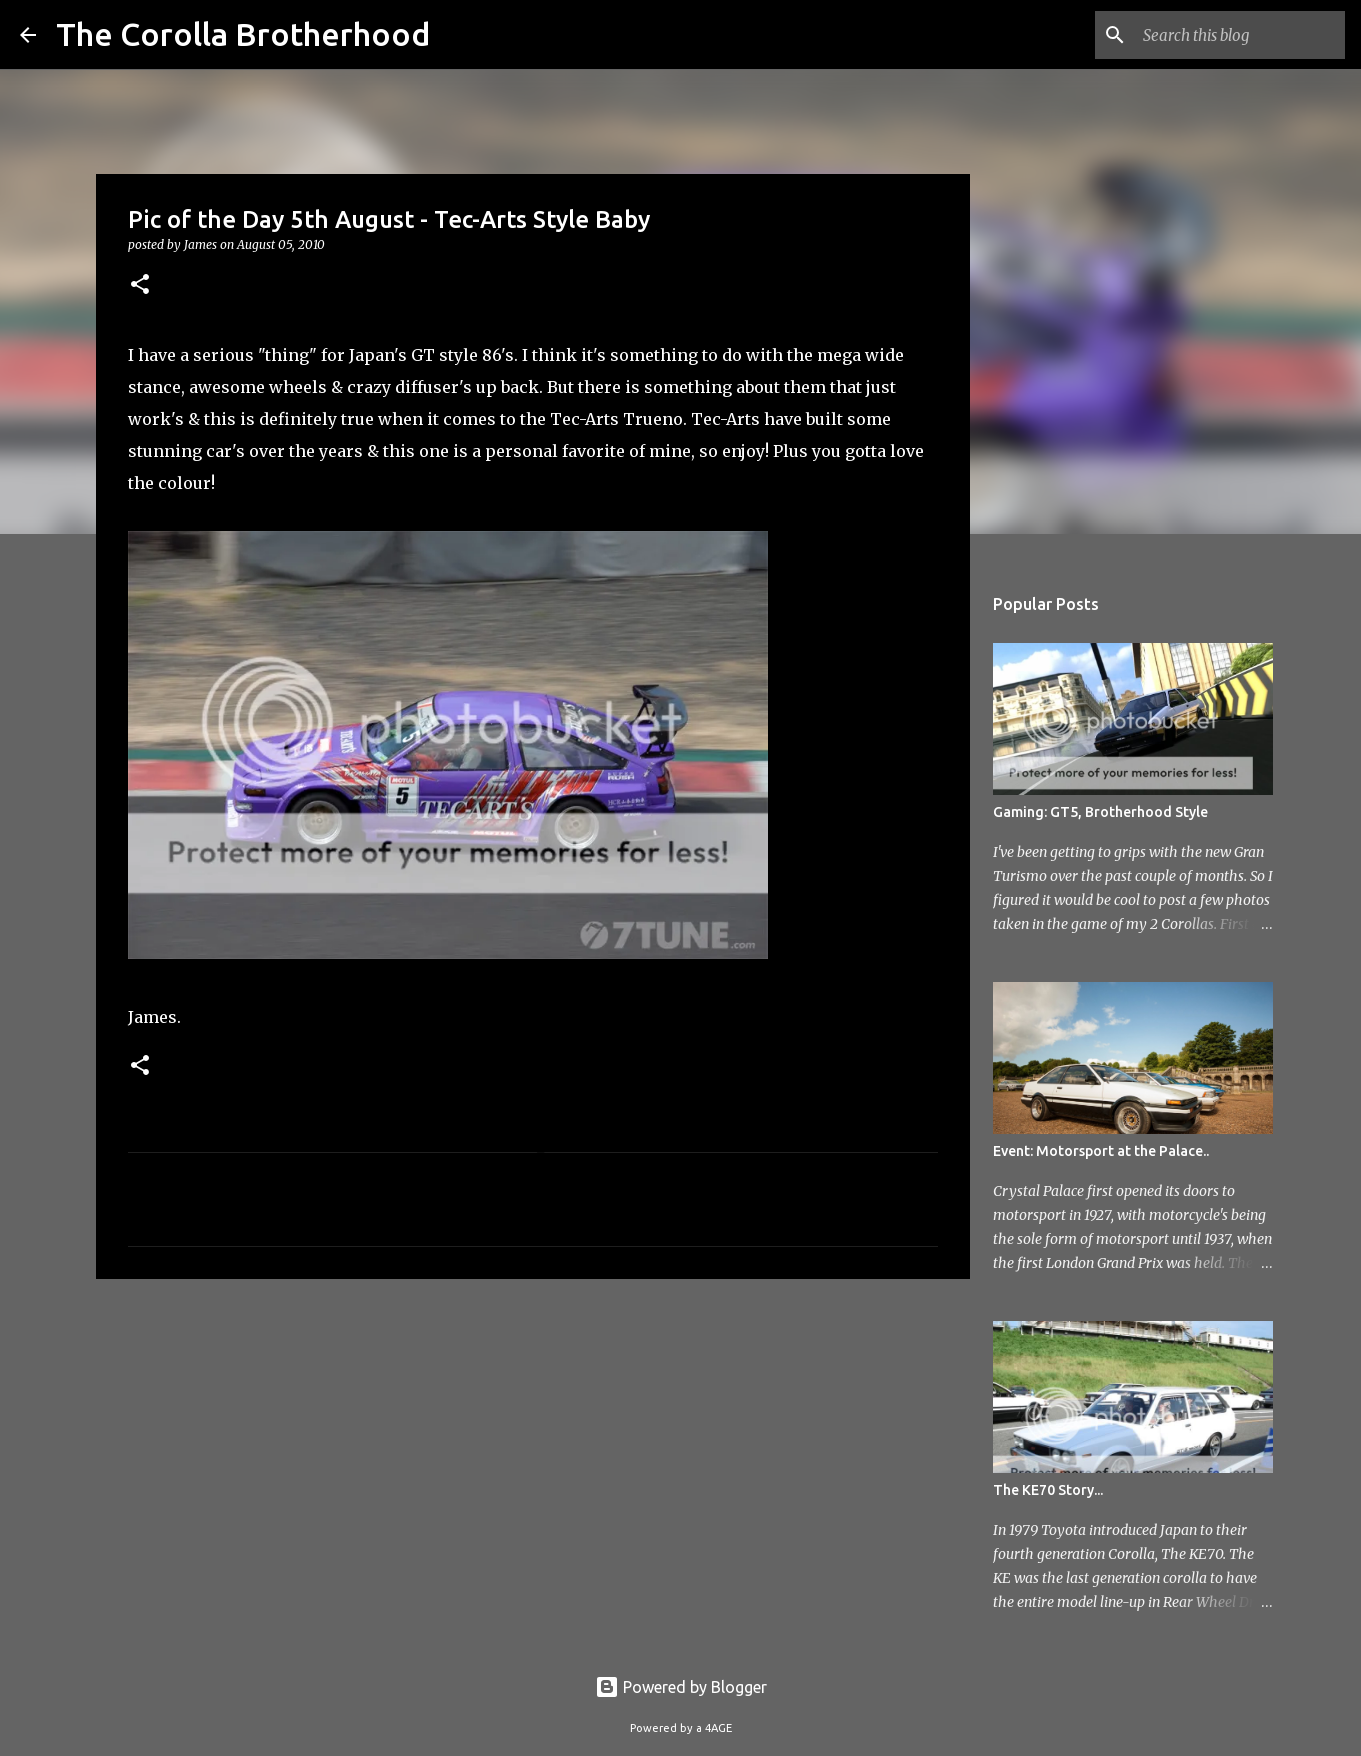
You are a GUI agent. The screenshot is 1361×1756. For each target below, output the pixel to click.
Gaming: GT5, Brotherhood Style (1100, 812)
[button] (140, 285)
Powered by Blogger (681, 1687)
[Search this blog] (1240, 35)
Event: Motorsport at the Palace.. (1101, 1151)
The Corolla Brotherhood (243, 34)
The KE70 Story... (1048, 1490)
